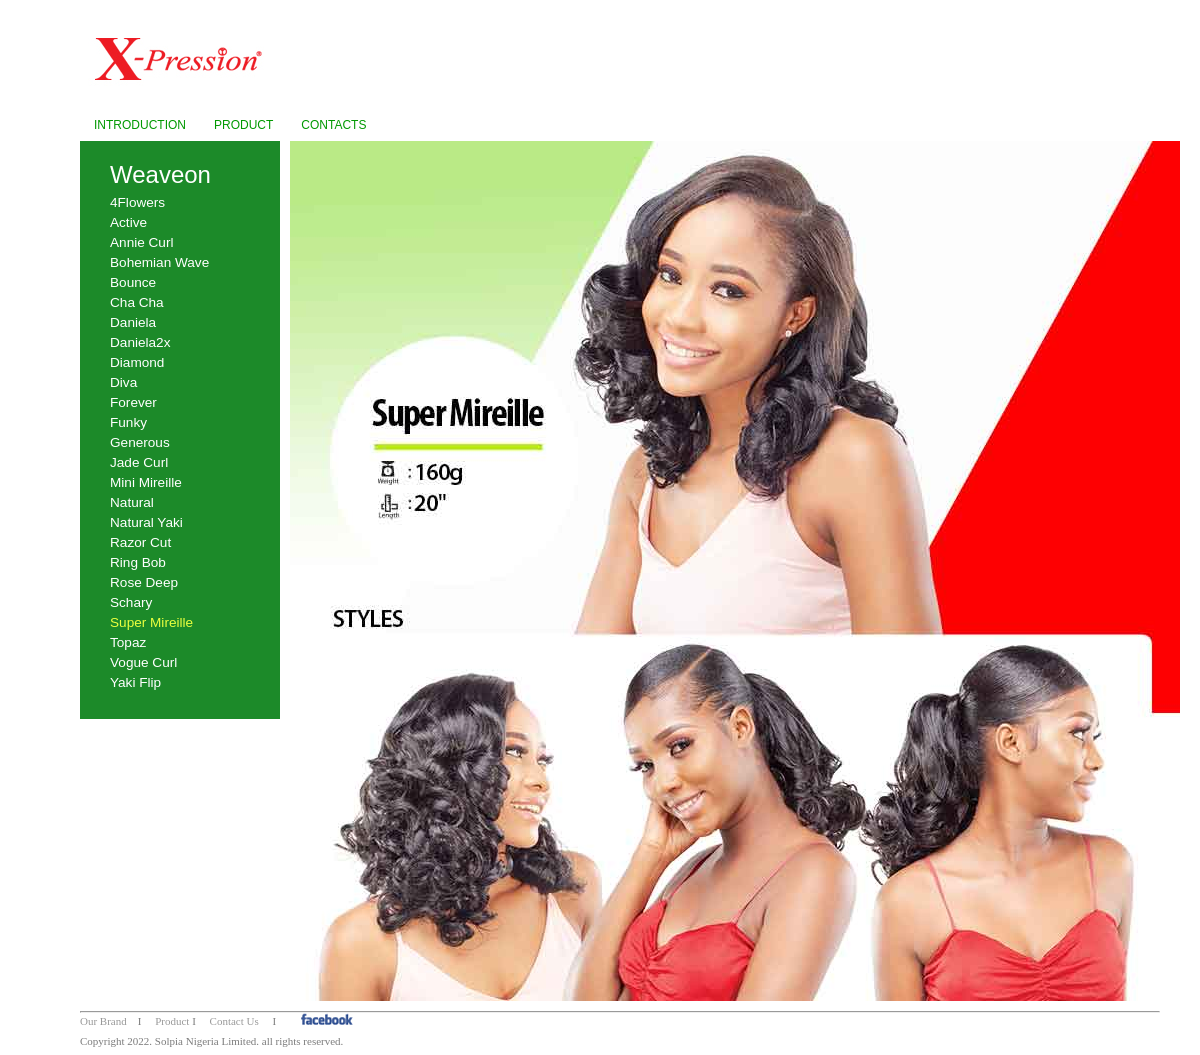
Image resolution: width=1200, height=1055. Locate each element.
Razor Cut (140, 542)
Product (172, 1021)
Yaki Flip (135, 682)
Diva (123, 382)
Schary (131, 602)
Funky (128, 422)
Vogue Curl (143, 662)
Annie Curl (141, 242)
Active (128, 222)
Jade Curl (139, 462)
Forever (133, 402)
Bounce (133, 282)
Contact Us (234, 1021)
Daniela (133, 322)
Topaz (128, 642)
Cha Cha (137, 302)
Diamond (137, 362)
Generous (140, 442)
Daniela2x (140, 342)
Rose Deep (144, 582)
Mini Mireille (146, 482)
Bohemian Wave (159, 262)
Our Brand (103, 1021)
